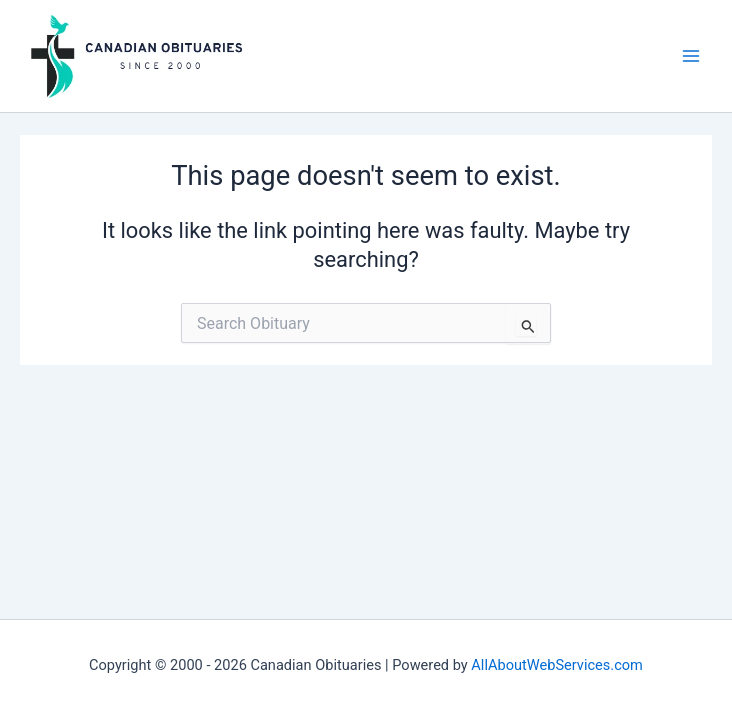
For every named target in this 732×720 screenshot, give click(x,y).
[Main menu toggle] (691, 56)
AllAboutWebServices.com (557, 665)
